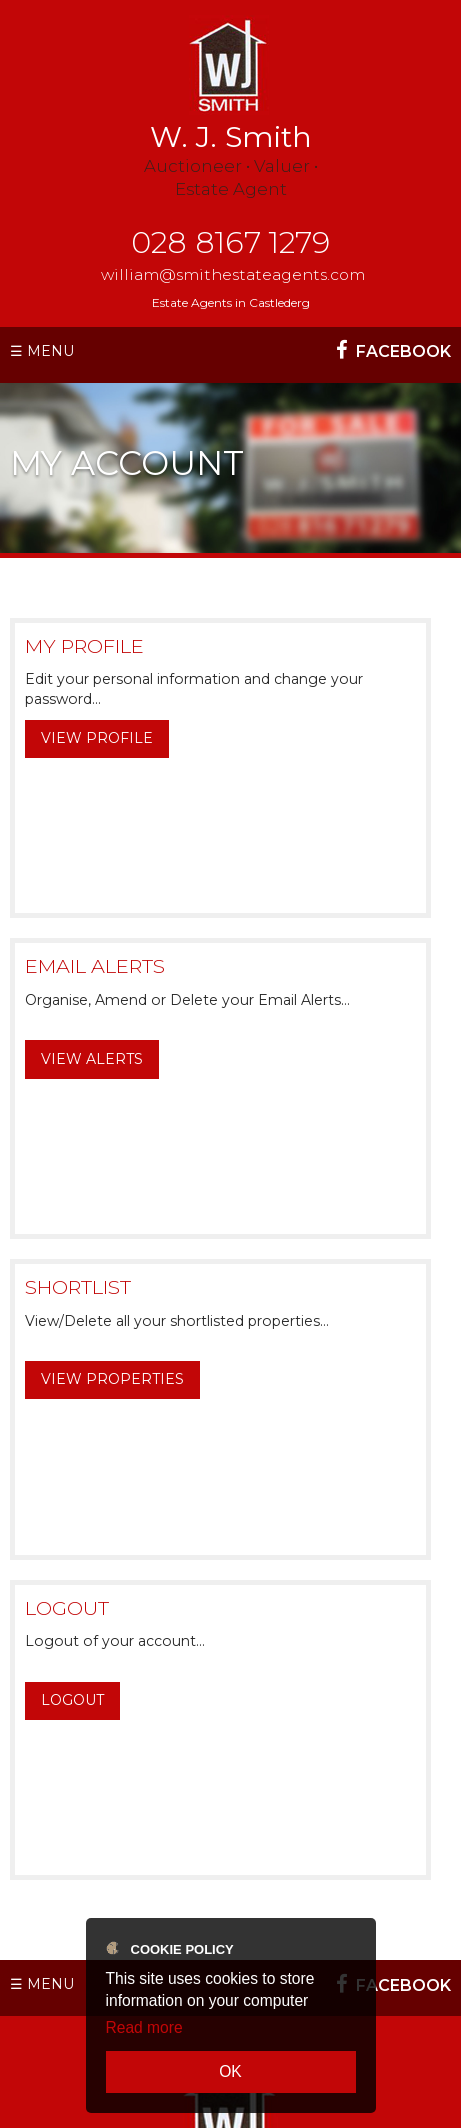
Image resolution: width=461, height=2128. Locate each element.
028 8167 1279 (230, 242)
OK (230, 2071)
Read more (144, 2027)
